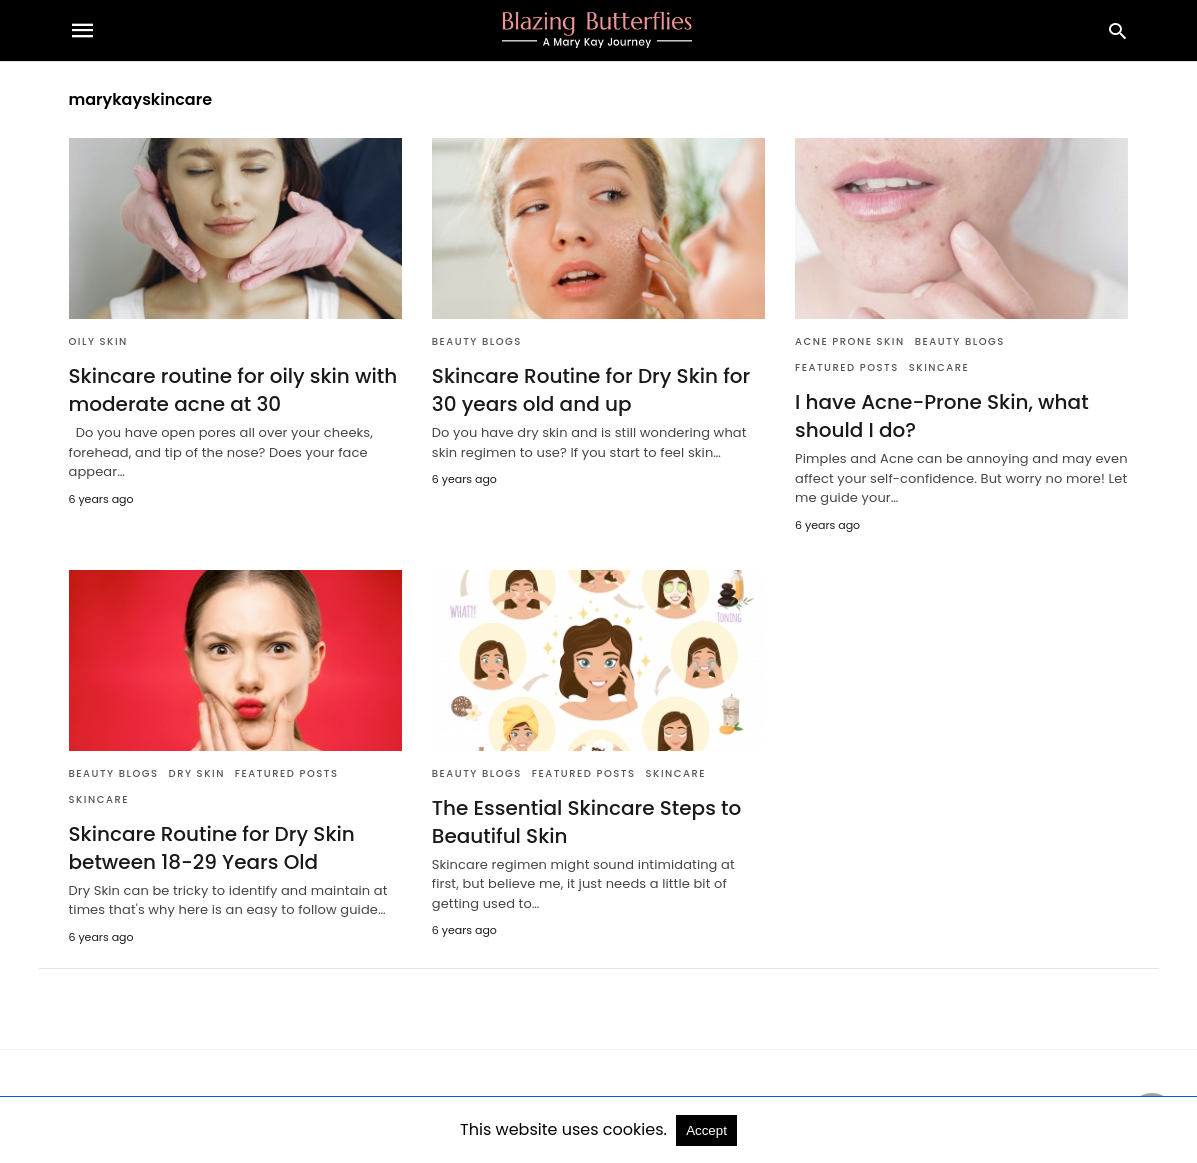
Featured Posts (847, 367)
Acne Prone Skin (850, 341)
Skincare (939, 367)
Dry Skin (197, 773)
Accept (706, 1130)
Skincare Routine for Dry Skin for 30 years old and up (591, 390)
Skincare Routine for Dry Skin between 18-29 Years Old (212, 848)
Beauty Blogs (477, 341)
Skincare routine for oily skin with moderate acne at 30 (233, 390)
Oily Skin (98, 341)
